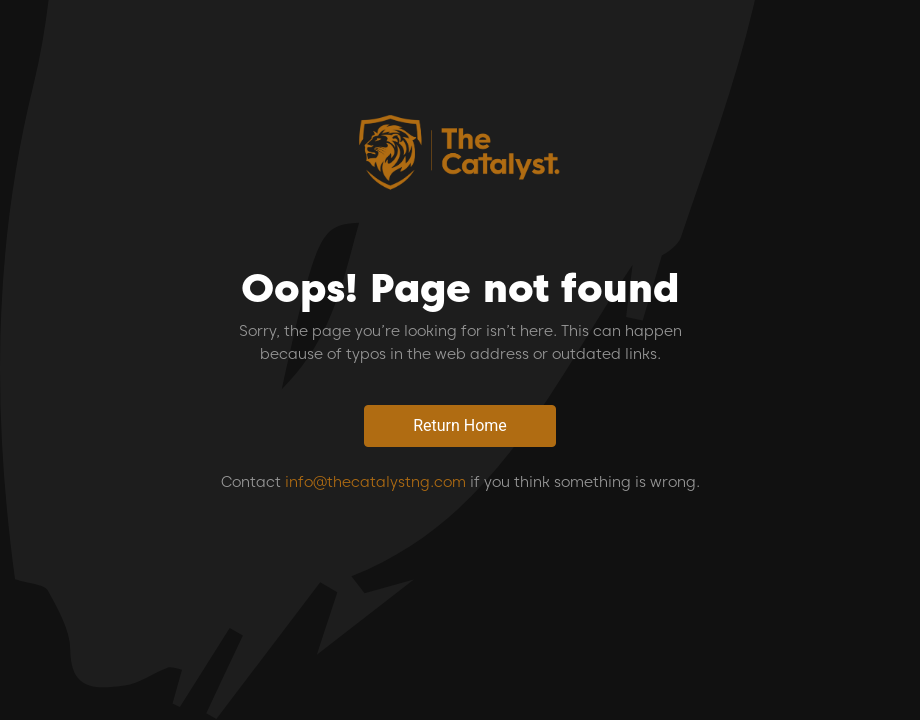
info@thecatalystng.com (375, 482)
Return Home (460, 425)
